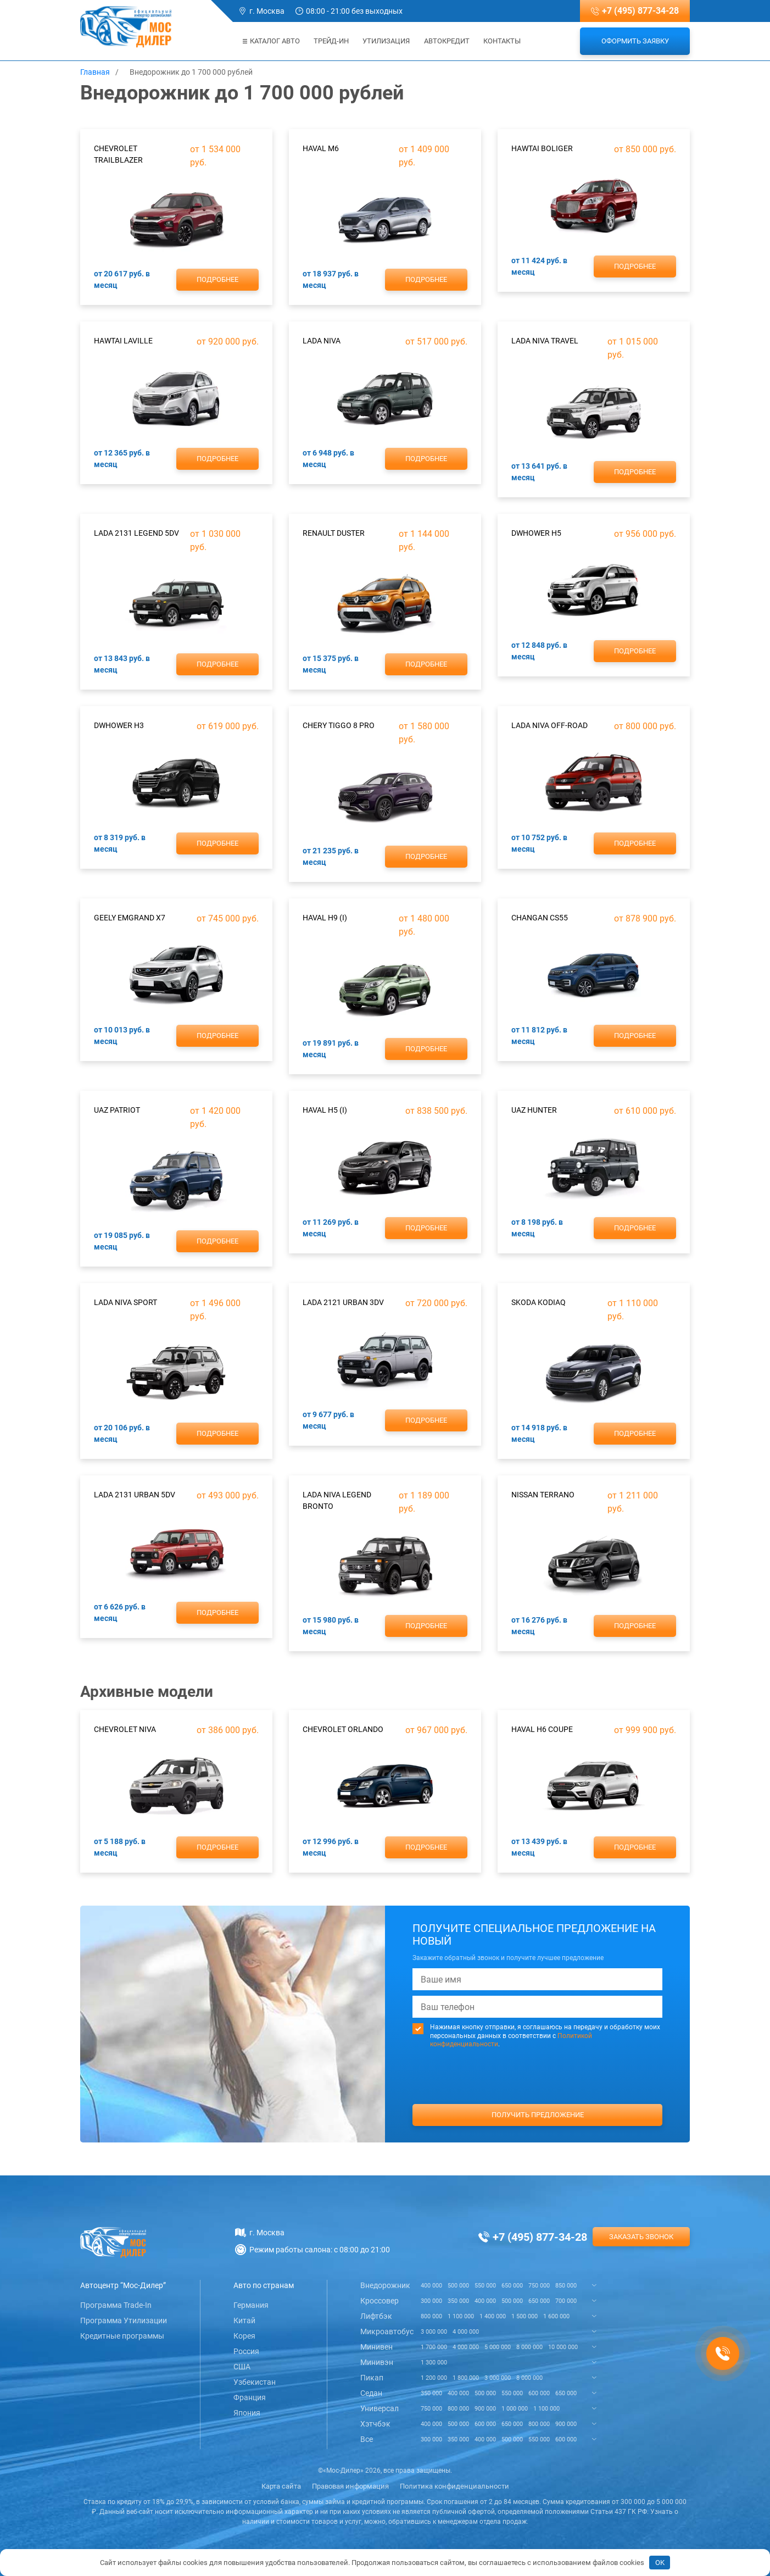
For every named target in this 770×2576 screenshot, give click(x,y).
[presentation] (537, 2097)
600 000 (539, 2393)
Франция (249, 2397)
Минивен (376, 2346)
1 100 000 (461, 2316)
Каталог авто (271, 41)
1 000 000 (514, 2408)
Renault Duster (334, 533)
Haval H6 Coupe (542, 1729)
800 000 (431, 2316)
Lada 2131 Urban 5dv (134, 1494)
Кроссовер (379, 2300)
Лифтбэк (376, 2316)
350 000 (458, 2301)
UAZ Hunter (534, 1110)
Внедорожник (385, 2285)
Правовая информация (350, 2486)
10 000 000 (563, 2347)
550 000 (485, 2285)
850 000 (566, 2285)
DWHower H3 (119, 725)
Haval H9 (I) (325, 917)
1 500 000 (524, 2316)
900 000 (485, 2408)
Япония (246, 2412)
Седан (371, 2393)
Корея (244, 2335)
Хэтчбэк (375, 2423)
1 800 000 (466, 2377)
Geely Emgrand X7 (129, 917)
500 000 (458, 2285)
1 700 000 (434, 2347)
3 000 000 (434, 2331)
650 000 (512, 2285)
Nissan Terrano (542, 1494)
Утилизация (386, 41)
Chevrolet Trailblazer (118, 154)
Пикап (371, 2377)
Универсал (379, 2408)
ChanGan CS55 (539, 917)
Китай (244, 2320)
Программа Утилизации (123, 2320)
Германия (251, 2305)
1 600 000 (556, 2316)
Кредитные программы (122, 2335)
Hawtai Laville (123, 340)
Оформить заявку (635, 41)
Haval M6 (321, 148)
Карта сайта (281, 2486)
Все (366, 2439)
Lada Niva (322, 340)
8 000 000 (529, 2347)
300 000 (431, 2301)
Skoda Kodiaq (538, 1302)
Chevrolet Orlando (343, 1729)
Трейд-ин (331, 41)
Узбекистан (254, 2382)
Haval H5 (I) (325, 1110)
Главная (95, 72)
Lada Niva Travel (544, 340)
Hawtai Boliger (542, 148)
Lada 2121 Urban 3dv (343, 1302)
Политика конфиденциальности (454, 2486)
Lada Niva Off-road (549, 725)
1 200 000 (434, 2377)
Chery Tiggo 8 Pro (339, 725)
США (241, 2366)
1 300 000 (434, 2362)
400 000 (431, 2285)
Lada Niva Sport (125, 1302)
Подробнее (217, 279)
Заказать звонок (641, 2237)
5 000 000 (497, 2347)
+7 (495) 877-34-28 (640, 10)
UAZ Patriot (117, 1110)
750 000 (539, 2285)
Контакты (502, 41)
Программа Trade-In (116, 2305)
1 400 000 (492, 2316)
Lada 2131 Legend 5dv (136, 533)
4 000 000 (466, 2331)
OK (660, 2562)
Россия (246, 2351)
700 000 (566, 2301)
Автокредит (447, 41)
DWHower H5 (536, 533)
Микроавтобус (387, 2331)
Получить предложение (538, 2115)
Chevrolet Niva (125, 1729)
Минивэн (376, 2362)
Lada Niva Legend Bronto (337, 1500)
